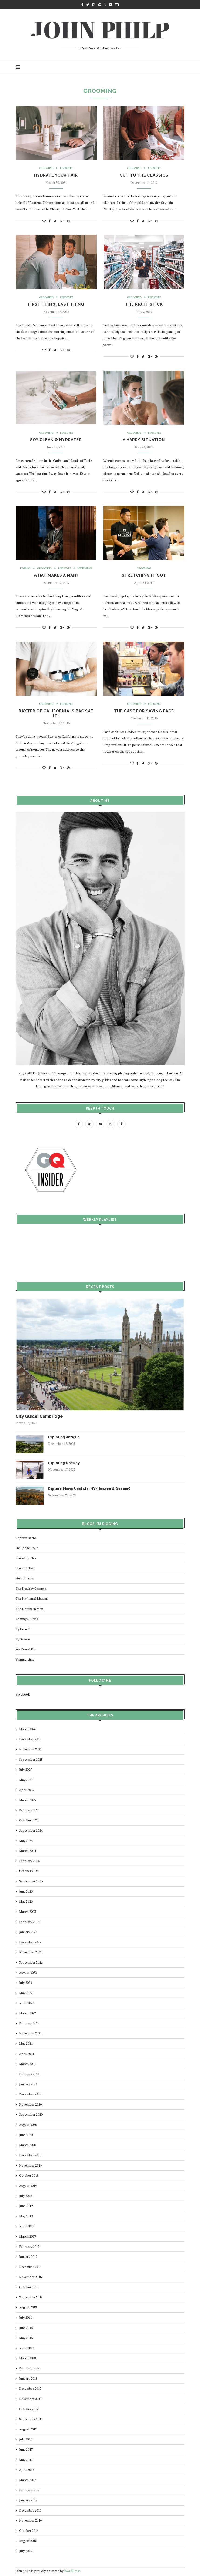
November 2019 (30, 2167)
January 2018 (28, 2380)
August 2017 (28, 2431)
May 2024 (26, 1842)
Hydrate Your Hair (56, 175)
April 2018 (26, 2350)
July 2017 (25, 2441)
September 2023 (31, 1883)
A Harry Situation (144, 440)
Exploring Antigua (65, 1439)
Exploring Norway (65, 1465)
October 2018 (28, 2289)
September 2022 (31, 1964)
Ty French (23, 1631)
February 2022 (29, 2025)
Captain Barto (26, 1539)
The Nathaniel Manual (32, 1600)
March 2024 (27, 1852)
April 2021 (26, 2055)
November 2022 (30, 1954)
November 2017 (30, 2400)
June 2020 (26, 2136)
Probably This (26, 1560)
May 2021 (26, 2045)
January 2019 (28, 2258)
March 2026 (27, 1731)
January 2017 (28, 2502)
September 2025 (31, 1761)
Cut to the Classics (144, 175)
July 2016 (25, 2552)
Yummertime (25, 1661)
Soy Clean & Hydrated (56, 440)
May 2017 (26, 2461)
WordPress (72, 2572)
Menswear (85, 569)
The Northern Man (29, 1610)
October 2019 (28, 2177)
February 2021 (29, 2076)
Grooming (46, 168)
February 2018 (29, 2370)
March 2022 (27, 2015)
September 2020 (31, 2116)
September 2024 (31, 1832)
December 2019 (30, 2157)
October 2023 (28, 1872)
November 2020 (30, 2106)
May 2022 (26, 1994)
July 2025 (25, 1771)
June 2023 (26, 1893)
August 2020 (28, 2126)
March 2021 (27, 2065)
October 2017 (28, 2411)
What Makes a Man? (56, 576)
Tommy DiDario (27, 1620)
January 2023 (28, 1933)
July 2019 (25, 2197)
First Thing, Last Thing (56, 304)
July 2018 (25, 2319)
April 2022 (26, 2005)
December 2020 (30, 2096)
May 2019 (26, 2218)
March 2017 (27, 2481)
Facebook (23, 1696)
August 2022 (28, 1974)
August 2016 (28, 2542)
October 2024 (28, 1822)
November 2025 (30, 1751)
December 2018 (30, 2268)
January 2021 (28, 2086)
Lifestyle (67, 168)
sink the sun (24, 1580)
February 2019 (29, 2248)
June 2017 (26, 2451)
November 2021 (30, 2035)
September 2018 (31, 2299)
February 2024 (29, 1862)
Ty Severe (23, 1641)
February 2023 (29, 1923)
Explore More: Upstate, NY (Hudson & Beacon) (92, 1491)
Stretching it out (144, 576)
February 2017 (29, 2492)
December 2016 (30, 2512)
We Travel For (26, 1651)
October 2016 (28, 2532)
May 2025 (26, 1781)
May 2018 (26, 2339)
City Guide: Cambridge (39, 1418)
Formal (24, 569)
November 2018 (30, 2278)
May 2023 (26, 1903)
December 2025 (30, 1741)
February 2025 (29, 1812)
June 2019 (26, 2207)
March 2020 (27, 2146)
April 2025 (26, 1791)
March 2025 (27, 1802)
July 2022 (25, 1984)
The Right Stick (144, 304)
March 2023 (27, 1913)
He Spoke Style (27, 1549)
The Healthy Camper (31, 1590)
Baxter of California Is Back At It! (56, 714)
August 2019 (28, 2187)
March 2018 (27, 2360)
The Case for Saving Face (143, 712)
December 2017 (30, 2390)
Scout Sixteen (25, 1570)
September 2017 (31, 2421)
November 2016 (30, 2522)
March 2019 (27, 2238)
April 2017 (26, 2471)
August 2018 (28, 2309)
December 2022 (30, 1944)
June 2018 (26, 2329)
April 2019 (26, 2228)
